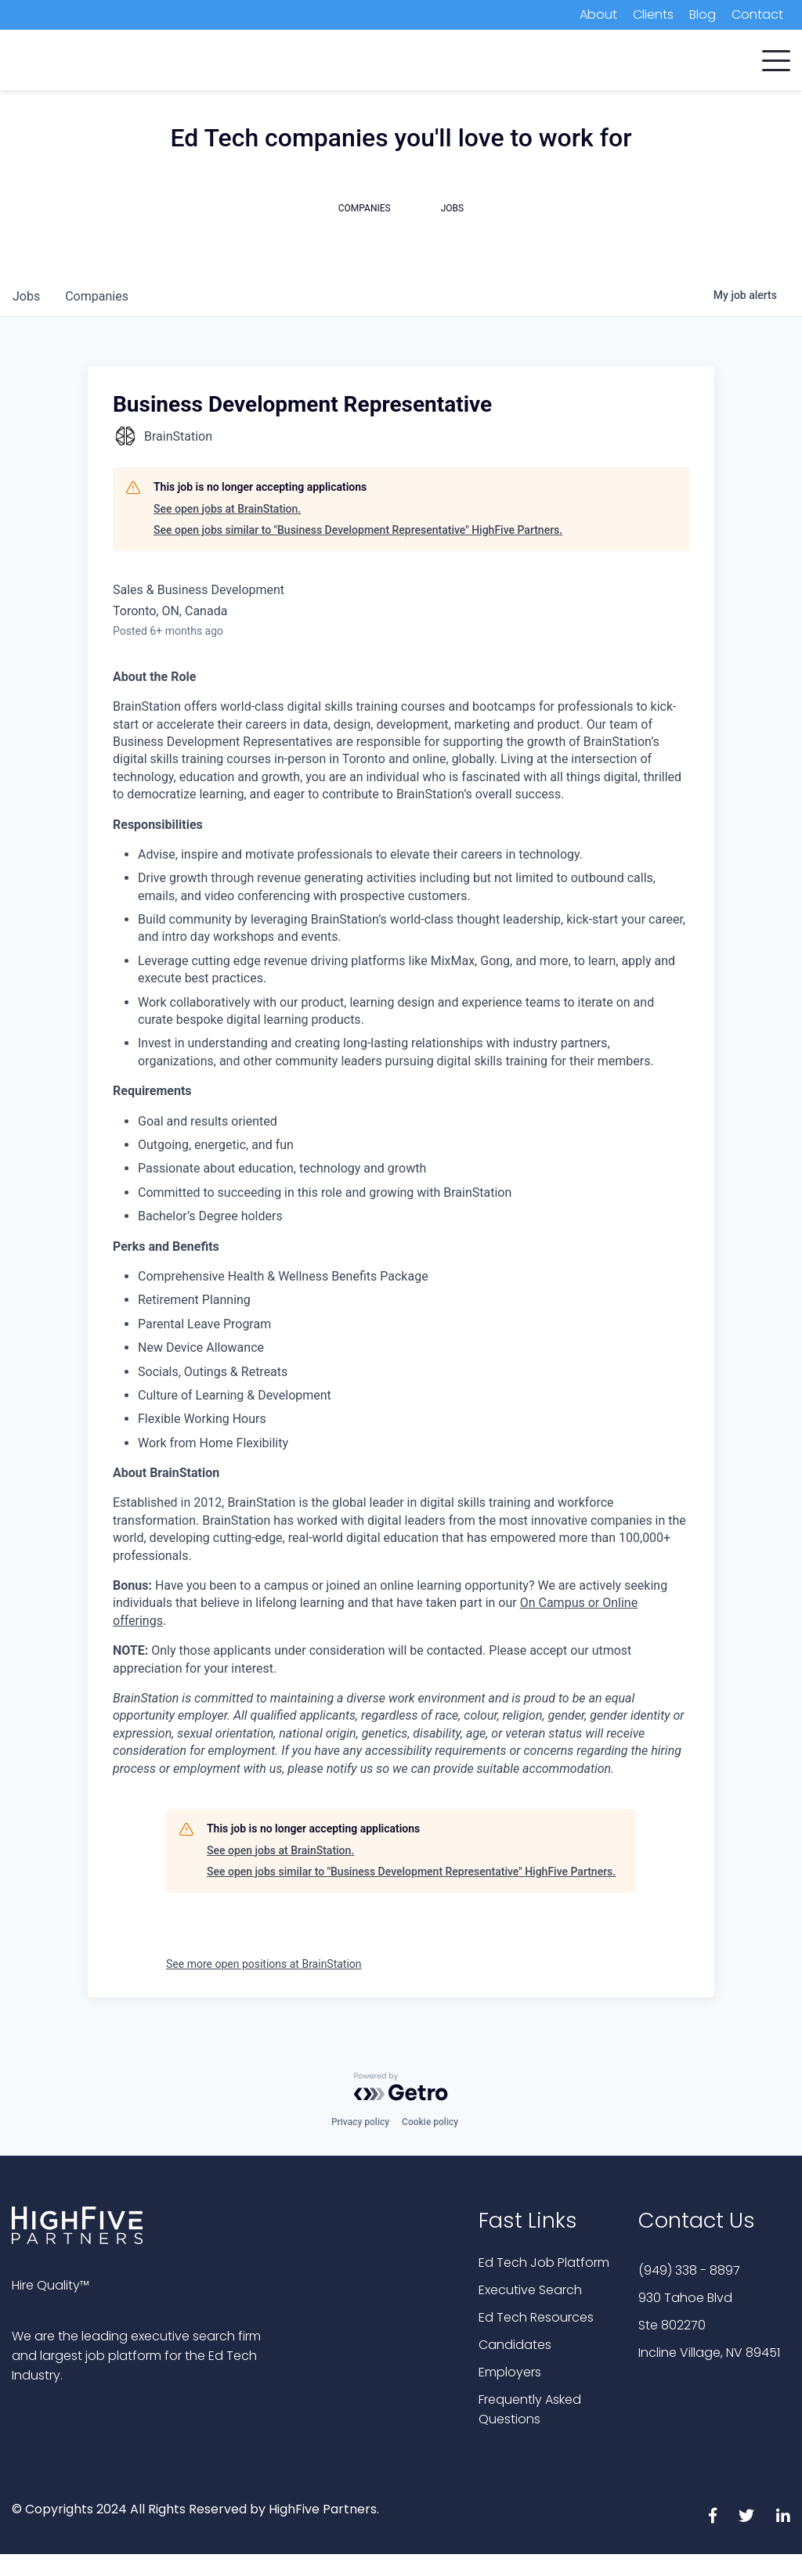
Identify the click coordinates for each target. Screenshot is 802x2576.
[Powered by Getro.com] (401, 2087)
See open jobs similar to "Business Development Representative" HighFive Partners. (358, 530)
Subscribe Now (707, 64)
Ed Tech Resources (536, 2317)
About (598, 14)
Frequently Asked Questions (530, 2409)
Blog (702, 14)
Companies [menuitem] (244, 62)
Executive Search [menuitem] (454, 62)
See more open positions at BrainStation (264, 1964)
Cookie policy (430, 2122)
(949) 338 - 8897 (689, 2270)
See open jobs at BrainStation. (227, 509)
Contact (757, 14)
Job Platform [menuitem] (571, 62)
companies (96, 296)
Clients (653, 14)
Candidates (515, 2345)
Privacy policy (360, 2122)
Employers (510, 2372)
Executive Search (530, 2290)
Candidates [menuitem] (341, 62)
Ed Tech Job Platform (544, 2263)
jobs (26, 296)
